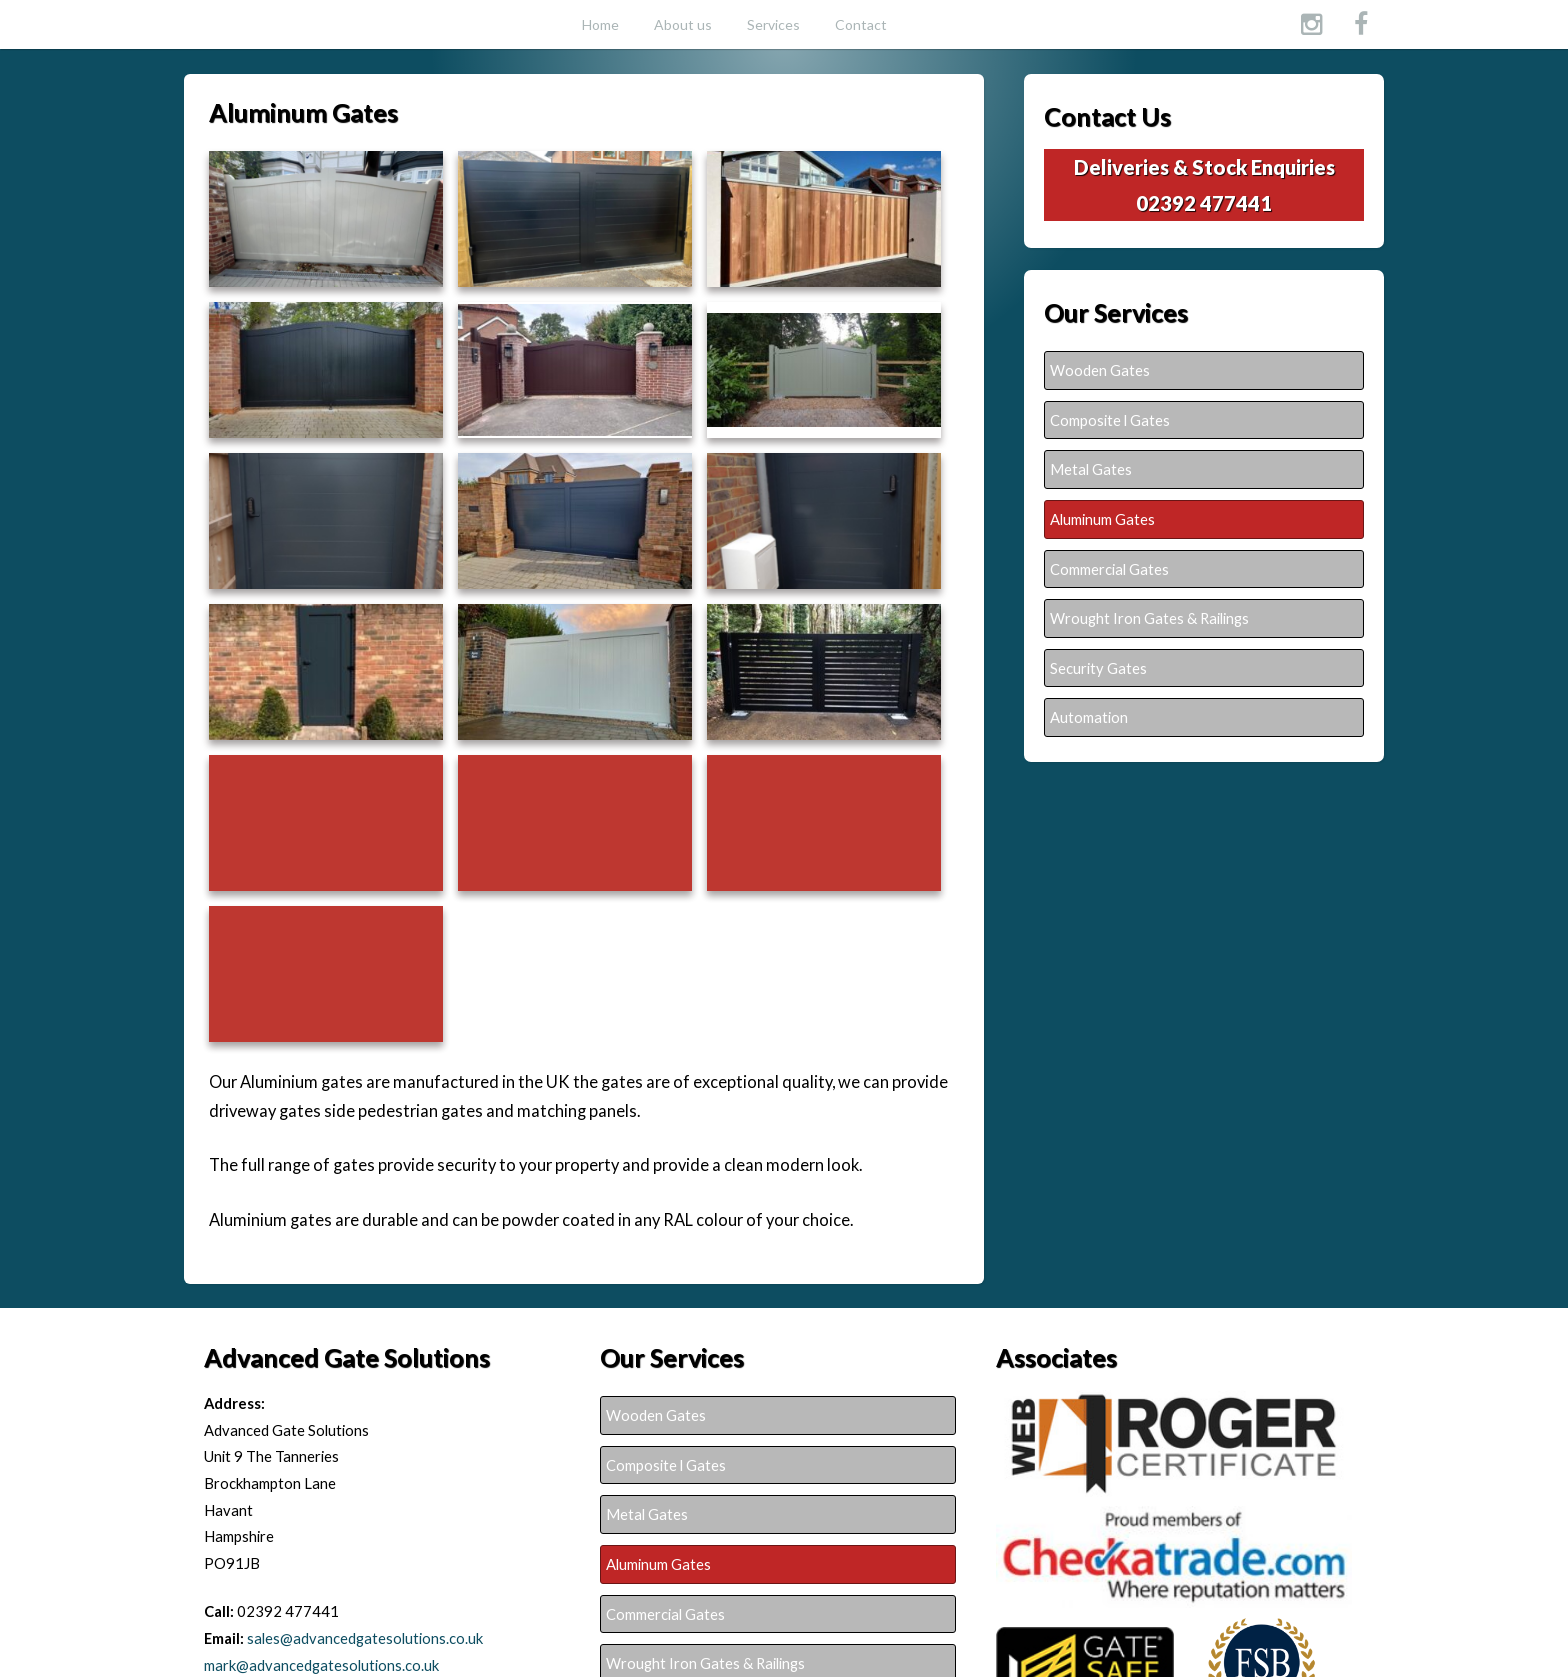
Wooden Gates (1100, 370)
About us (683, 24)
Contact (861, 24)
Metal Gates (1091, 469)
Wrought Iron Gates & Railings (1149, 618)
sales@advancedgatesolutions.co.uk (365, 1638)
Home (600, 24)
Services (773, 24)
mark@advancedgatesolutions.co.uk (321, 1665)
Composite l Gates (1110, 420)
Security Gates (1098, 668)
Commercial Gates (1109, 569)
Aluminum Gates (1102, 519)
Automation (1089, 717)
